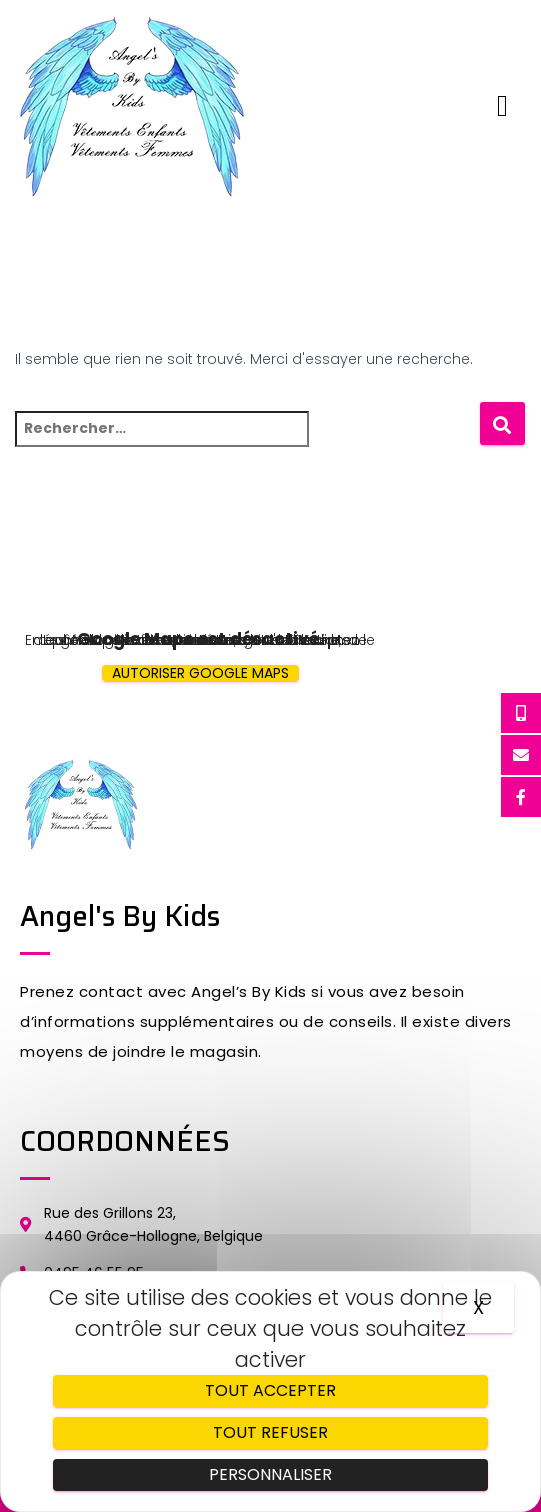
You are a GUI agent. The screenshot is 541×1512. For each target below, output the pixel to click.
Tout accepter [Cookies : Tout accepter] (270, 1390)
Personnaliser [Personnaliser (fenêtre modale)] (270, 1474)
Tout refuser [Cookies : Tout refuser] (270, 1432)
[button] (502, 106)
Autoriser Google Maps (200, 673)
